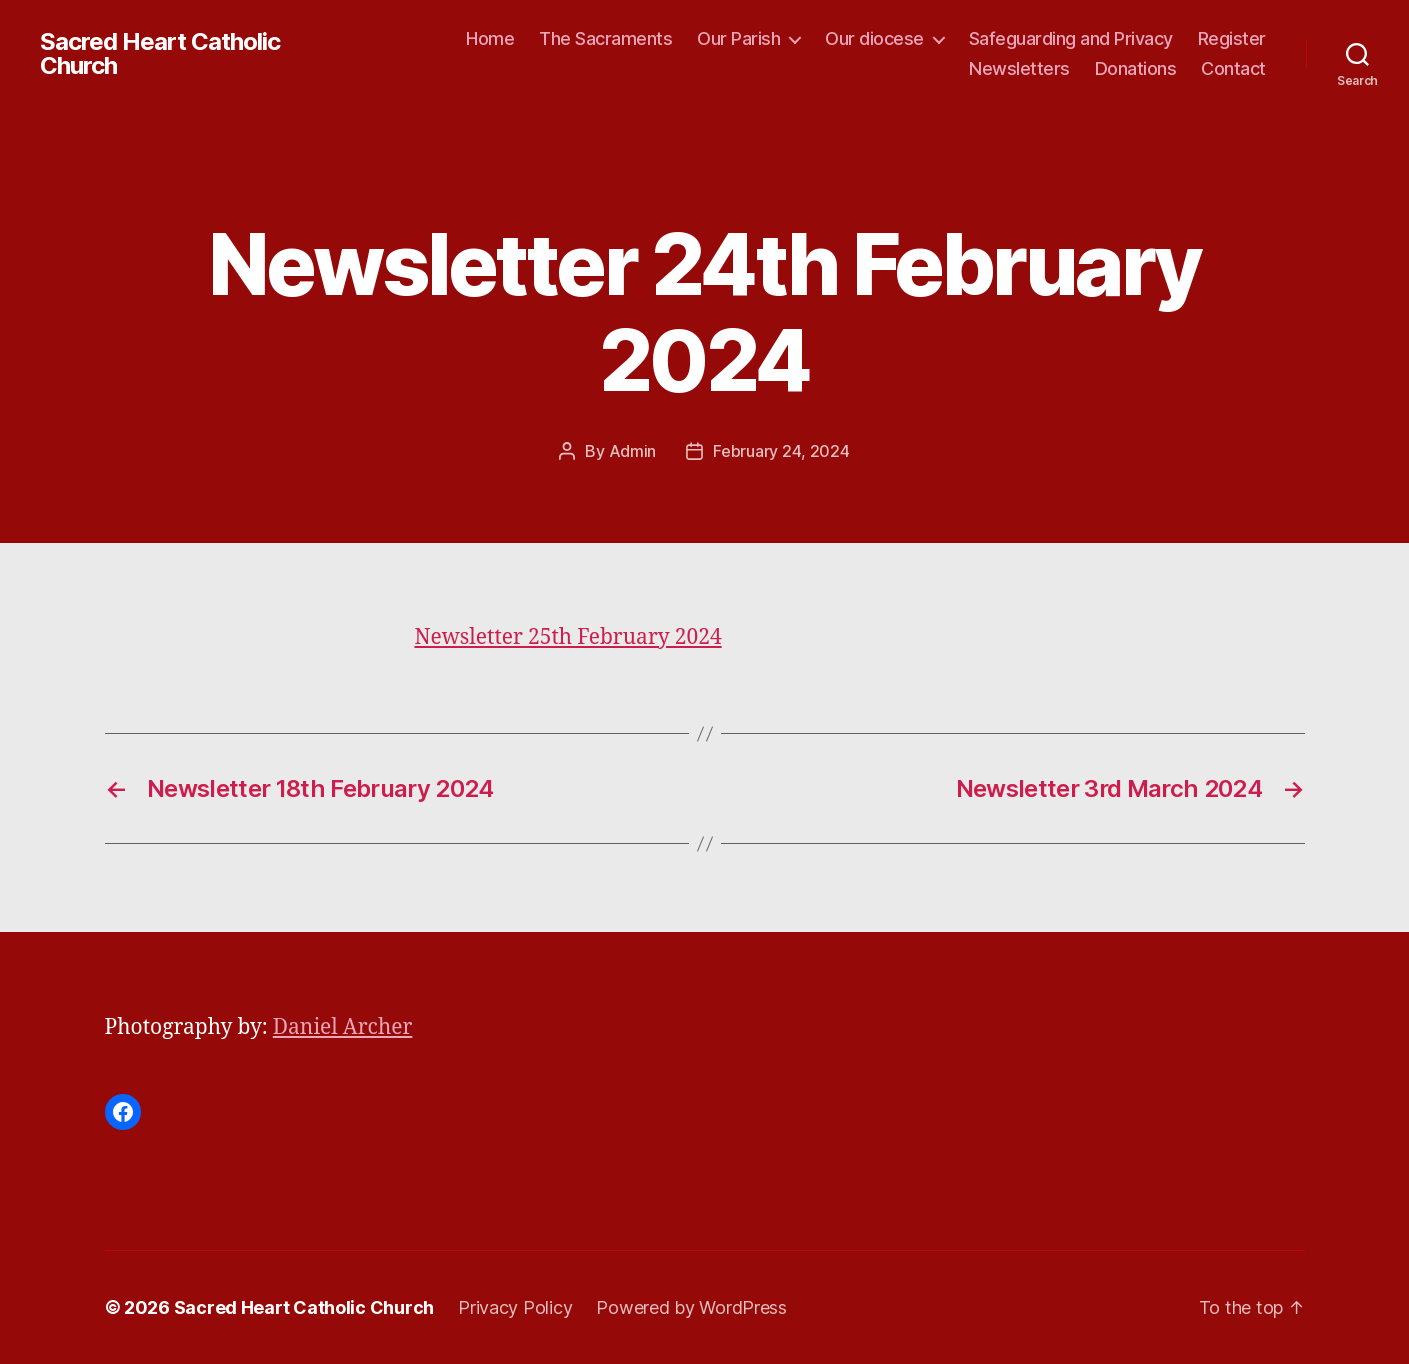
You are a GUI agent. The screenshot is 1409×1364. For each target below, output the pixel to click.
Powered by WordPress (691, 1307)
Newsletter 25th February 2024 (568, 637)
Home (490, 38)
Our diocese (874, 38)
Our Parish (738, 38)
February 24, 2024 (781, 451)
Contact (1233, 68)
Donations (1136, 68)
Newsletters (1019, 68)
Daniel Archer (343, 1027)
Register (1232, 38)
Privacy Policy (515, 1307)
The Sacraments (605, 38)
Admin (633, 451)
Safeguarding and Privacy (1071, 38)
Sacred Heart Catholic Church (160, 54)
